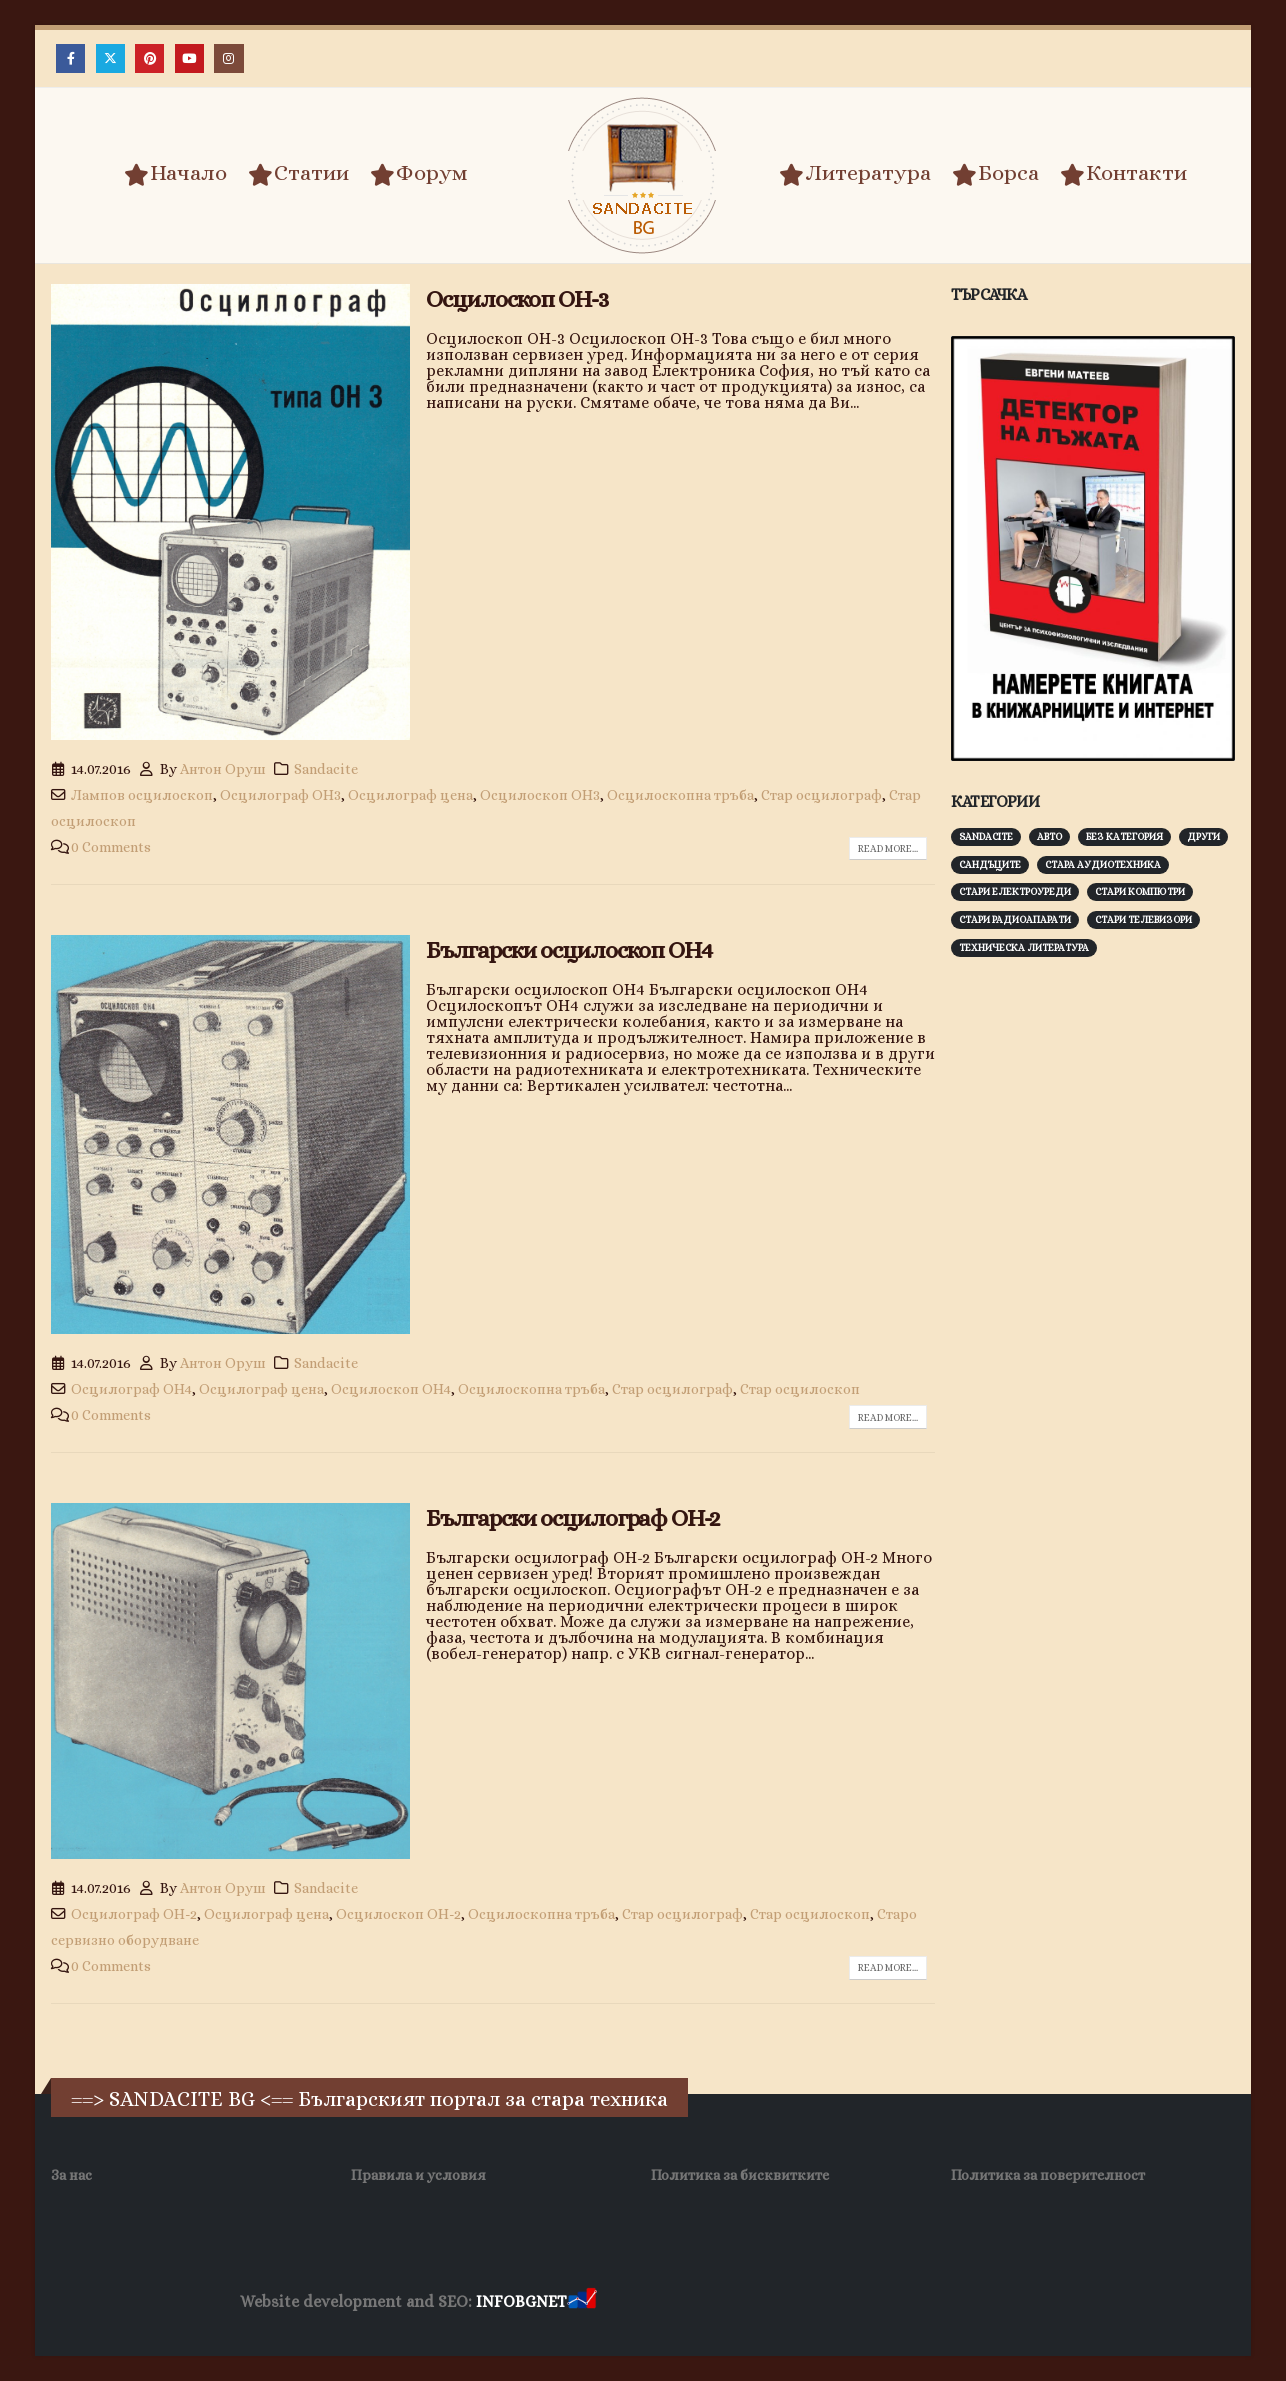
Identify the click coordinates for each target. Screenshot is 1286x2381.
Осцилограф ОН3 (280, 795)
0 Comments (111, 847)
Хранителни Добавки (671, 2302)
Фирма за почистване (827, 2302)
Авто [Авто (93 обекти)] (1049, 836)
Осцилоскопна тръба (680, 795)
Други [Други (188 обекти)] (1203, 836)
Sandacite (326, 769)
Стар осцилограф (821, 795)
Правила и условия (418, 2175)
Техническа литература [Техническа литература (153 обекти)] (1024, 947)
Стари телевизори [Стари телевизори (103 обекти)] (1143, 919)
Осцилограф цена (410, 795)
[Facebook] (70, 58)
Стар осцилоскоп (800, 1389)
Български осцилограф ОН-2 (572, 1518)
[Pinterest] (149, 58)
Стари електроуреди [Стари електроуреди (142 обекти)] (1015, 891)
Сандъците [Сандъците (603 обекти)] (990, 864)
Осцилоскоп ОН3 (540, 795)
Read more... (888, 848)
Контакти (1123, 174)
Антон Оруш (223, 769)
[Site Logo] (643, 175)
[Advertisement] (1101, 1285)
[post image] (230, 512)
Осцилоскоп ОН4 (391, 1389)
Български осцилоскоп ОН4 (569, 950)
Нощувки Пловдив (974, 2302)
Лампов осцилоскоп (142, 795)
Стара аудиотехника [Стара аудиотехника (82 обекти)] (1103, 864)
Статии (298, 174)
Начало (175, 174)
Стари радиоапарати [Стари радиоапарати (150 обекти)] (1015, 919)
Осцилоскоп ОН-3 (517, 299)
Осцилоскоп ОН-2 (398, 1914)
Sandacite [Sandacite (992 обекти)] (986, 836)
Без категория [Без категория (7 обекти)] (1124, 836)
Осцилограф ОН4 (131, 1389)
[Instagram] (228, 58)
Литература (855, 174)
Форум (419, 174)
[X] (110, 58)
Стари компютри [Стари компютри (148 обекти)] (1140, 891)
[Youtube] (189, 58)
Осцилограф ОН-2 (134, 1914)
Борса (995, 174)
